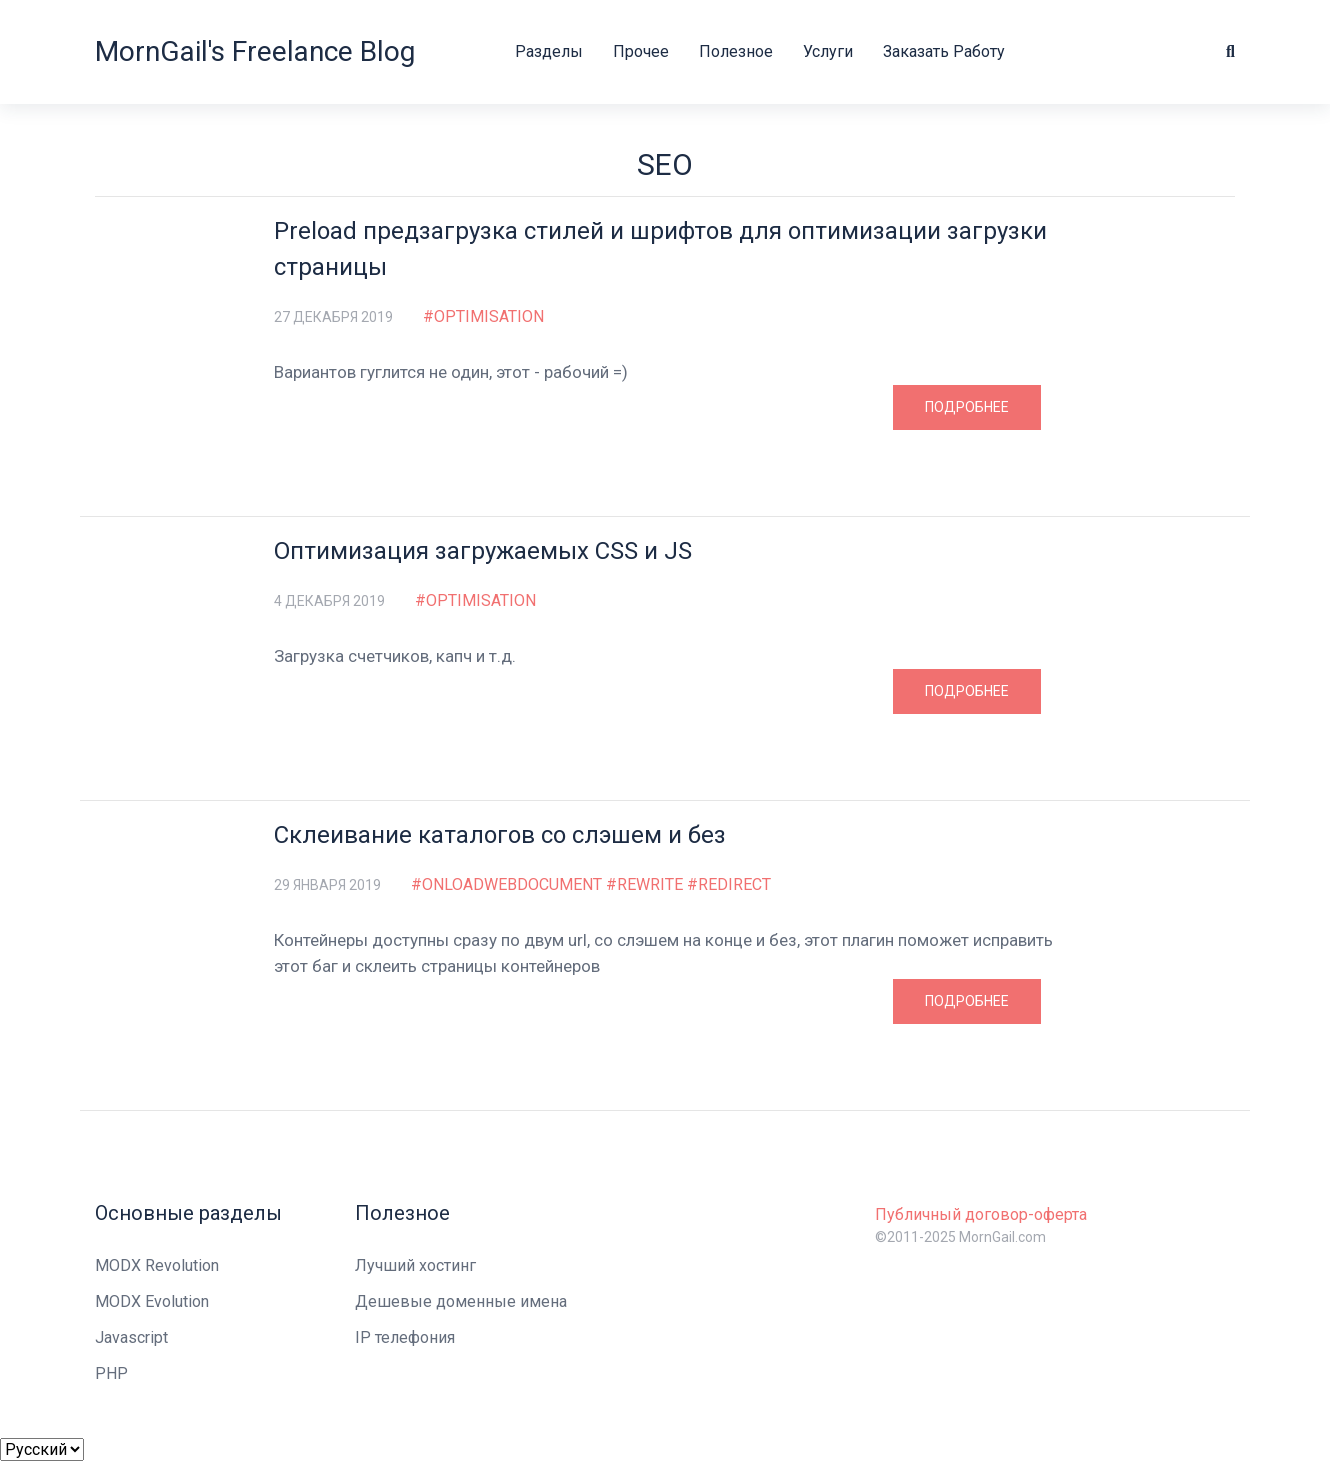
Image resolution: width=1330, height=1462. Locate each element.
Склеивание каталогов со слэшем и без (500, 835)
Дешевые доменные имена (461, 1301)
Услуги (828, 51)
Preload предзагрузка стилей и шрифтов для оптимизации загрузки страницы (660, 249)
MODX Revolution (157, 1265)
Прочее (641, 51)
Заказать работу (944, 51)
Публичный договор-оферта (981, 1214)
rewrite (650, 885)
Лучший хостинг (415, 1265)
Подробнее (967, 407)
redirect (734, 885)
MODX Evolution (152, 1301)
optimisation (489, 317)
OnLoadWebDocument (512, 885)
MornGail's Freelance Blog (255, 51)
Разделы (549, 51)
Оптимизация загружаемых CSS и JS (483, 551)
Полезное (736, 51)
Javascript (131, 1337)
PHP (111, 1373)
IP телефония (405, 1337)
